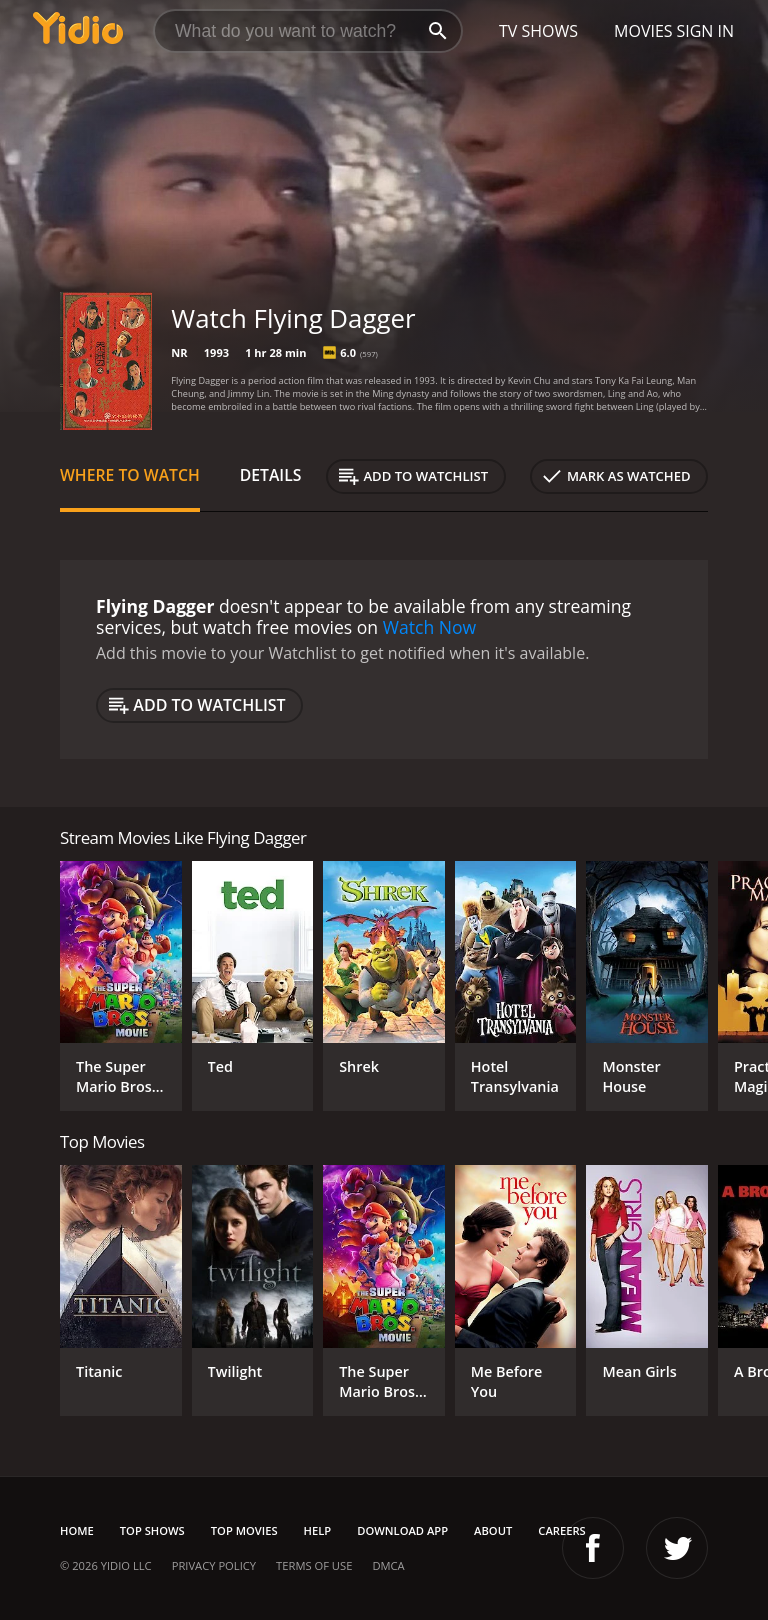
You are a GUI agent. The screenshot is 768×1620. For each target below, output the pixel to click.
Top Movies (244, 1530)
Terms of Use (314, 1565)
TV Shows (538, 31)
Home (77, 1530)
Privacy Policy (214, 1565)
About (493, 1530)
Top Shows (152, 1530)
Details (271, 475)
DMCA (388, 1565)
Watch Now (430, 627)
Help (318, 1530)
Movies (643, 31)
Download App (402, 1530)
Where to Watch (130, 475)
